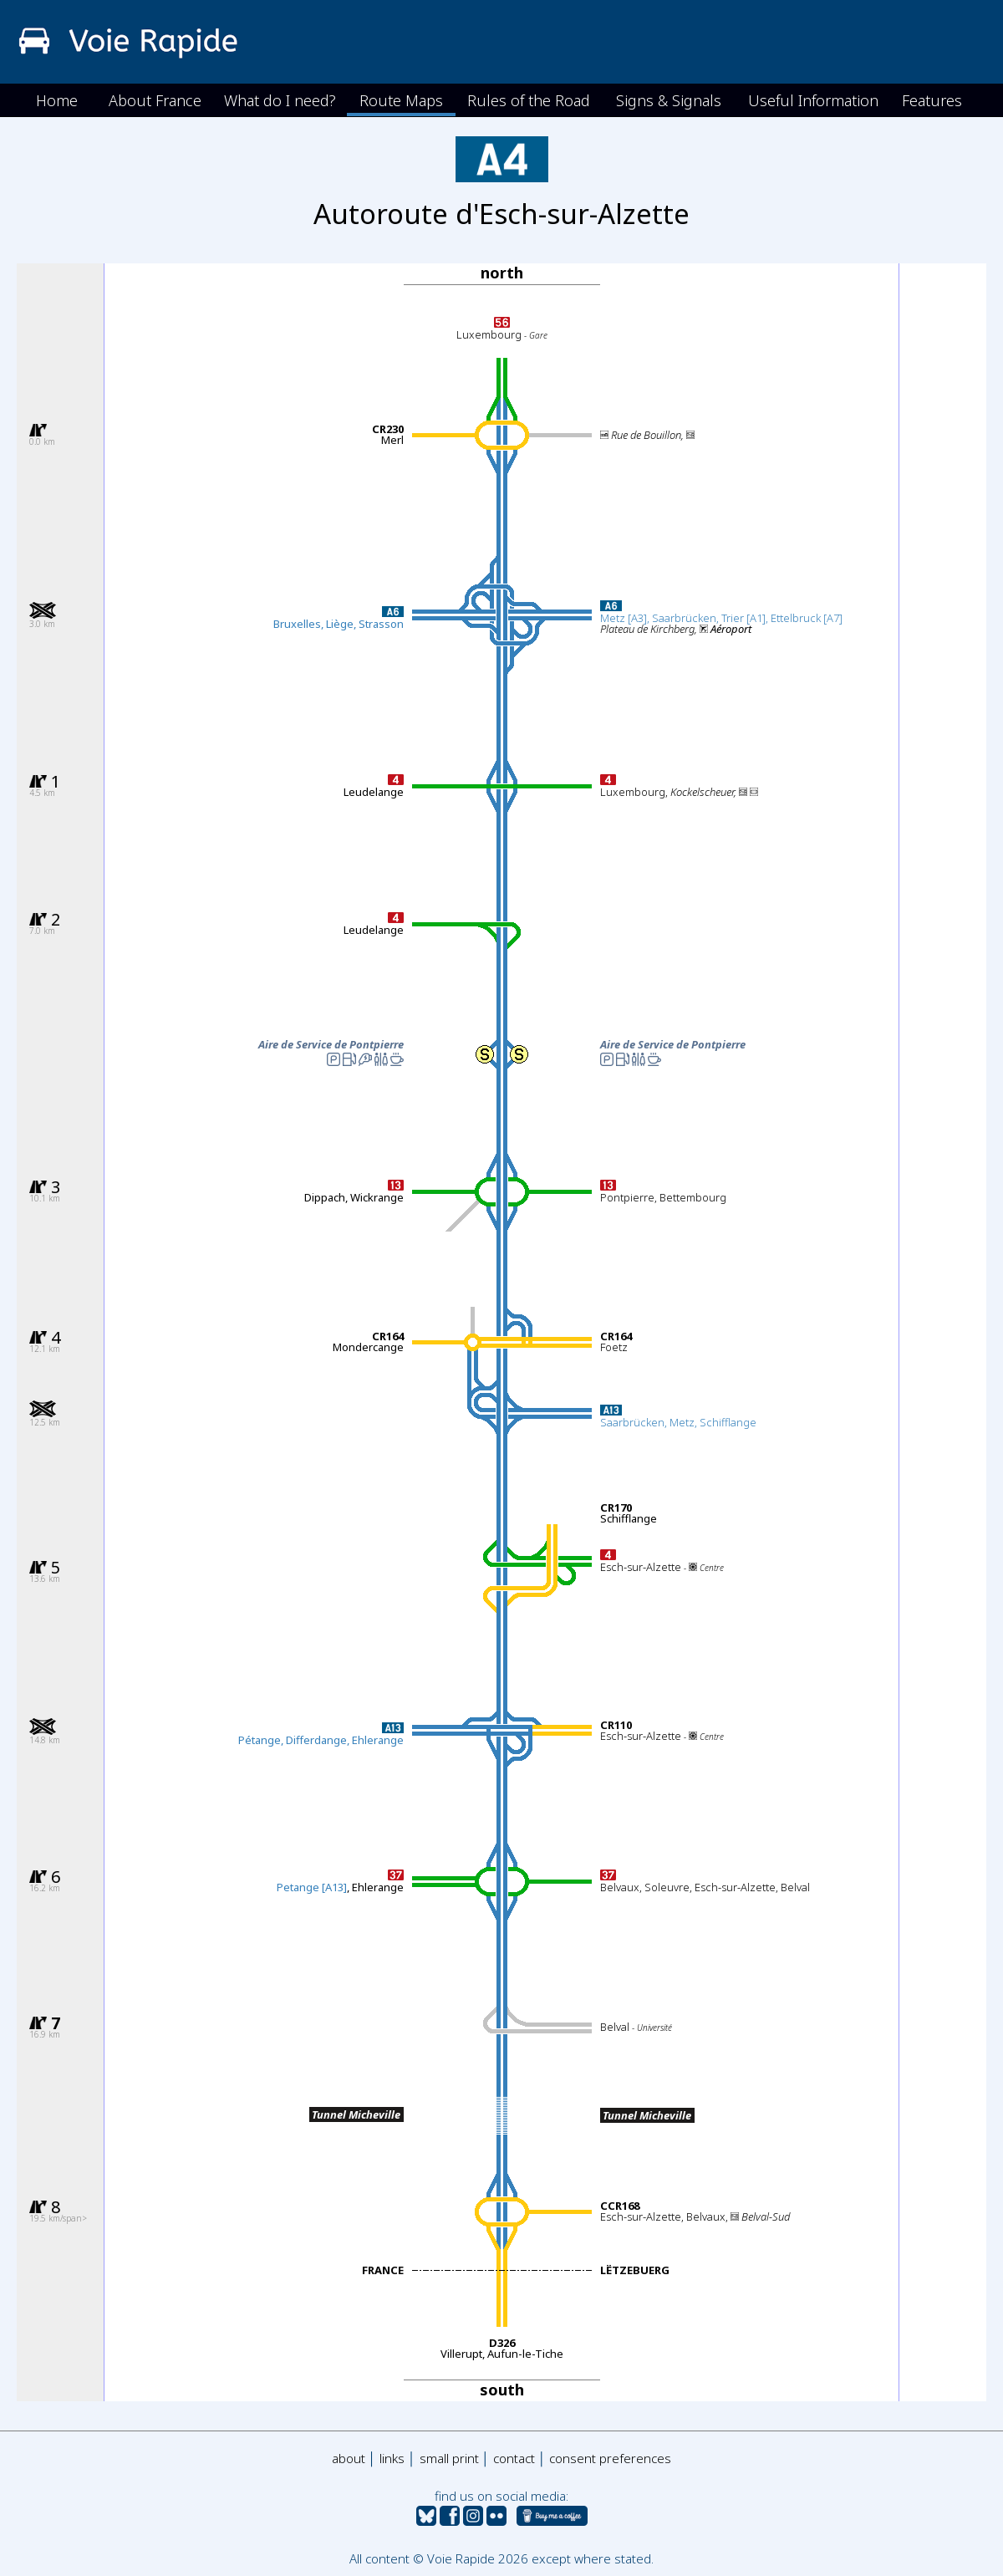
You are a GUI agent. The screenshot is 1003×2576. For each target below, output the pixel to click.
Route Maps (401, 100)
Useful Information (813, 100)
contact (514, 2458)
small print (449, 2458)
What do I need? (280, 100)
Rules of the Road (528, 100)
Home (57, 100)
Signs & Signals (668, 100)
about (348, 2458)
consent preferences (610, 2458)
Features (932, 100)
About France (155, 100)
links (392, 2458)
